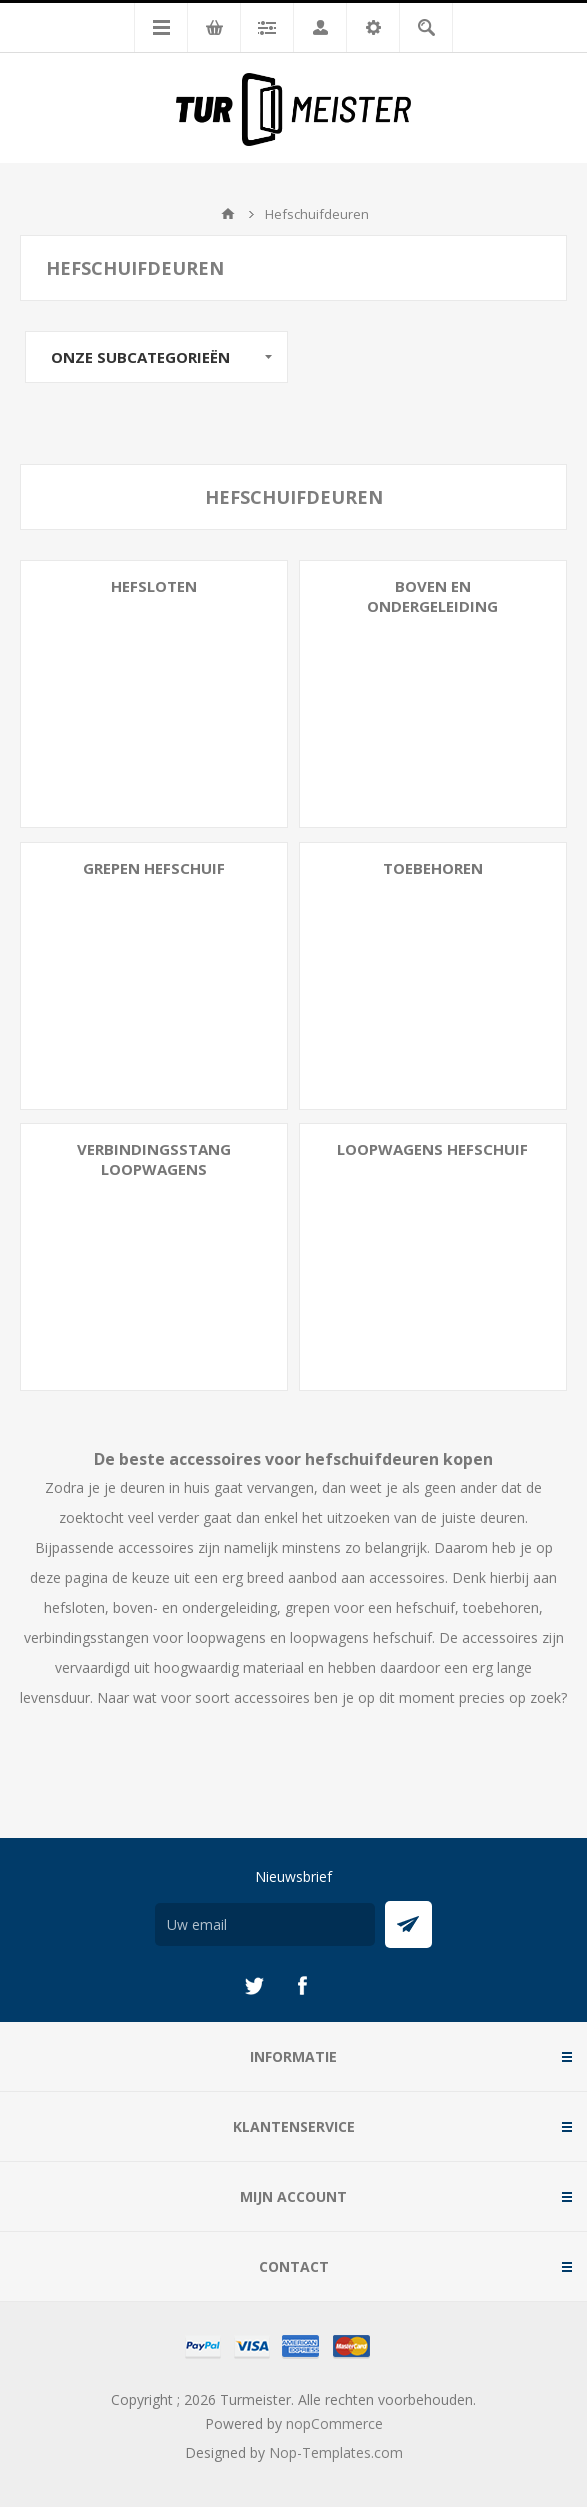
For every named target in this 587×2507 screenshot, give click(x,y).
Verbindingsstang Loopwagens (154, 1159)
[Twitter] (254, 1986)
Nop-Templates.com (336, 2452)
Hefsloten (154, 586)
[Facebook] (302, 1986)
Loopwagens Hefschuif (432, 1149)
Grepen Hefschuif (154, 868)
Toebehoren (433, 868)
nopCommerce (334, 2423)
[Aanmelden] (265, 1924)
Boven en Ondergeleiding (432, 596)
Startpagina (228, 214)
